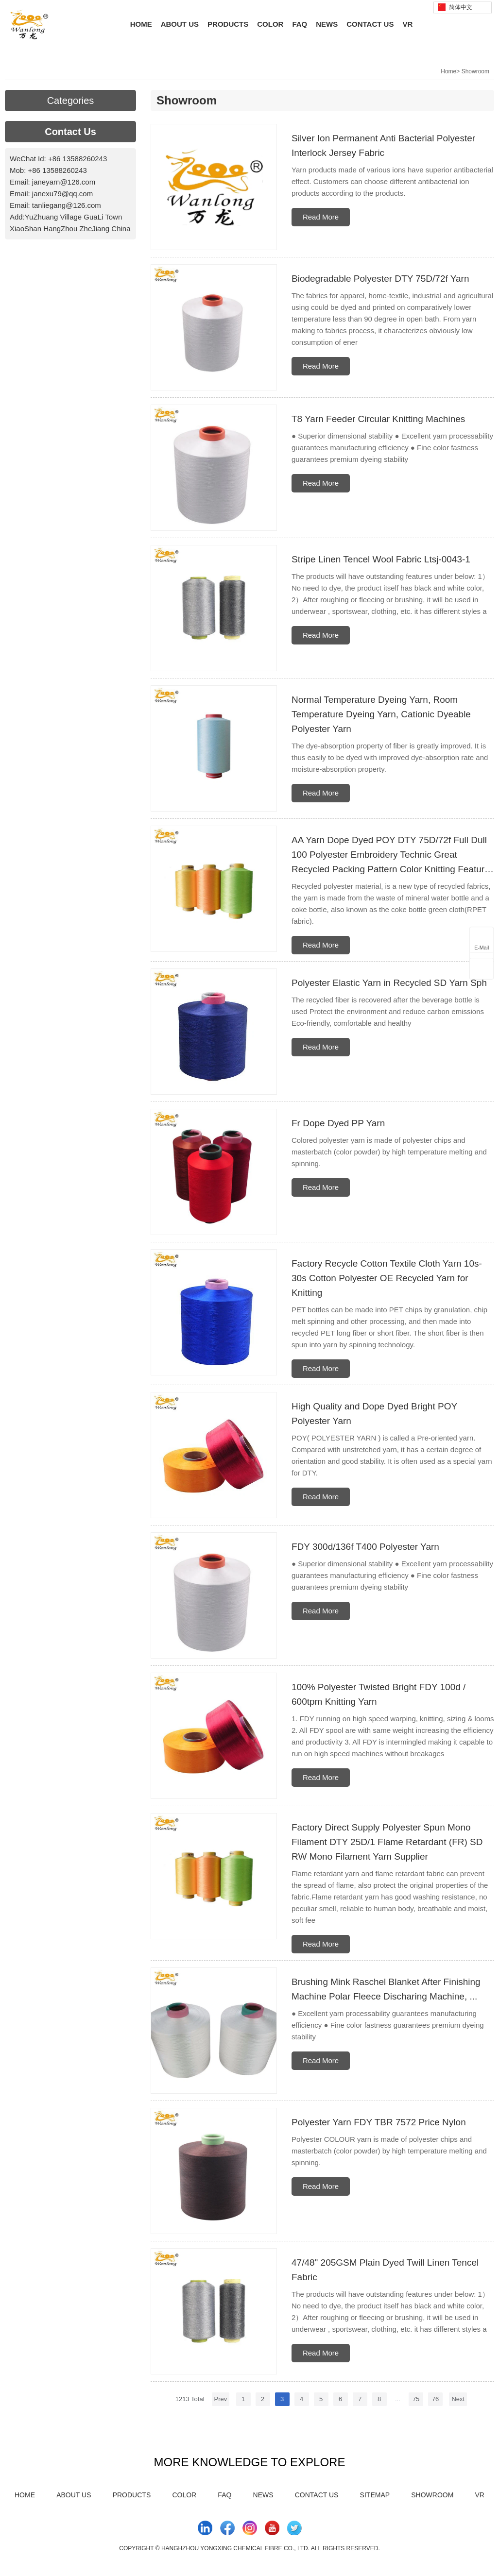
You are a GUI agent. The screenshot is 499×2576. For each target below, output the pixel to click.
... (397, 2399)
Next (458, 2399)
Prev (220, 2399)
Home (141, 24)
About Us (180, 24)
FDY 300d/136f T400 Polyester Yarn (365, 1547)
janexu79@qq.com (62, 193)
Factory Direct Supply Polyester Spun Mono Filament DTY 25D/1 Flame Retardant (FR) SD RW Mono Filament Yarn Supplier (387, 1842)
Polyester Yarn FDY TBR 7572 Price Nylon (379, 2122)
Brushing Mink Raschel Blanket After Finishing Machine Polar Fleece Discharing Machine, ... (386, 1989)
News (327, 24)
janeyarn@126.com (63, 182)
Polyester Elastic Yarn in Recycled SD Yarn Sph (389, 983)
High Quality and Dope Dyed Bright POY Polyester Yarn (374, 1413)
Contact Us (370, 24)
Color (270, 24)
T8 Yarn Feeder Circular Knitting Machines (378, 419)
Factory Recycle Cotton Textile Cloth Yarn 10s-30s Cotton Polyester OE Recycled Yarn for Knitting (387, 1278)
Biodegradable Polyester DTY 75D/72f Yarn (380, 278)
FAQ (299, 24)
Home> (450, 71)
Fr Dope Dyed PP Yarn (338, 1123)
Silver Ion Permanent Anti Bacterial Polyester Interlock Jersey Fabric (383, 145)
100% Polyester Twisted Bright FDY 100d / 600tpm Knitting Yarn (378, 1694)
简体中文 (455, 7)
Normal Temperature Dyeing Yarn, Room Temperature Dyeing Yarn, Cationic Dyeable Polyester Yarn (381, 714)
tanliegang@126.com (66, 205)
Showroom (475, 71)
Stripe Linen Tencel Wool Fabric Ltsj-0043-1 (381, 559)
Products (227, 24)
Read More (321, 217)
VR (407, 24)
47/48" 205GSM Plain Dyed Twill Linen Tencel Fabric (385, 2269)
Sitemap (375, 2495)
